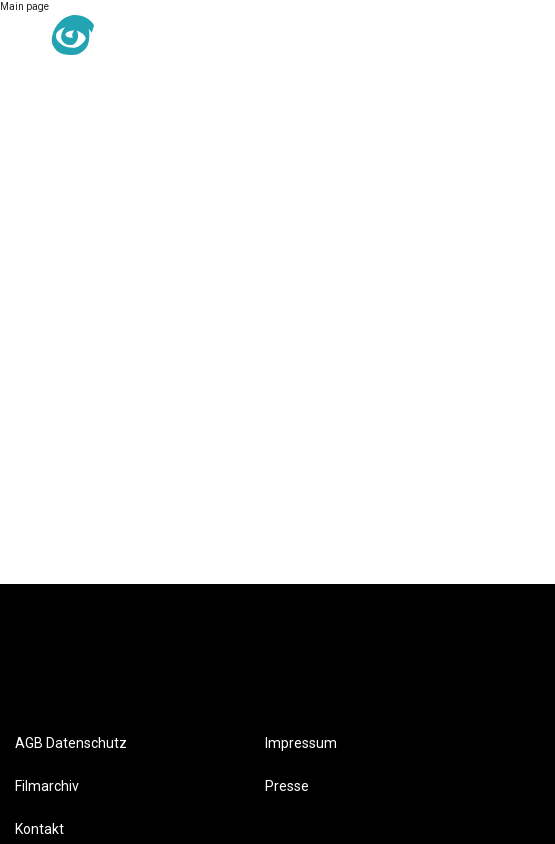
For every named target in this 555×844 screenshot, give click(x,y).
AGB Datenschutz (71, 743)
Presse (287, 786)
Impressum (301, 743)
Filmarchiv (47, 786)
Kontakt (39, 829)
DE (196, 36)
